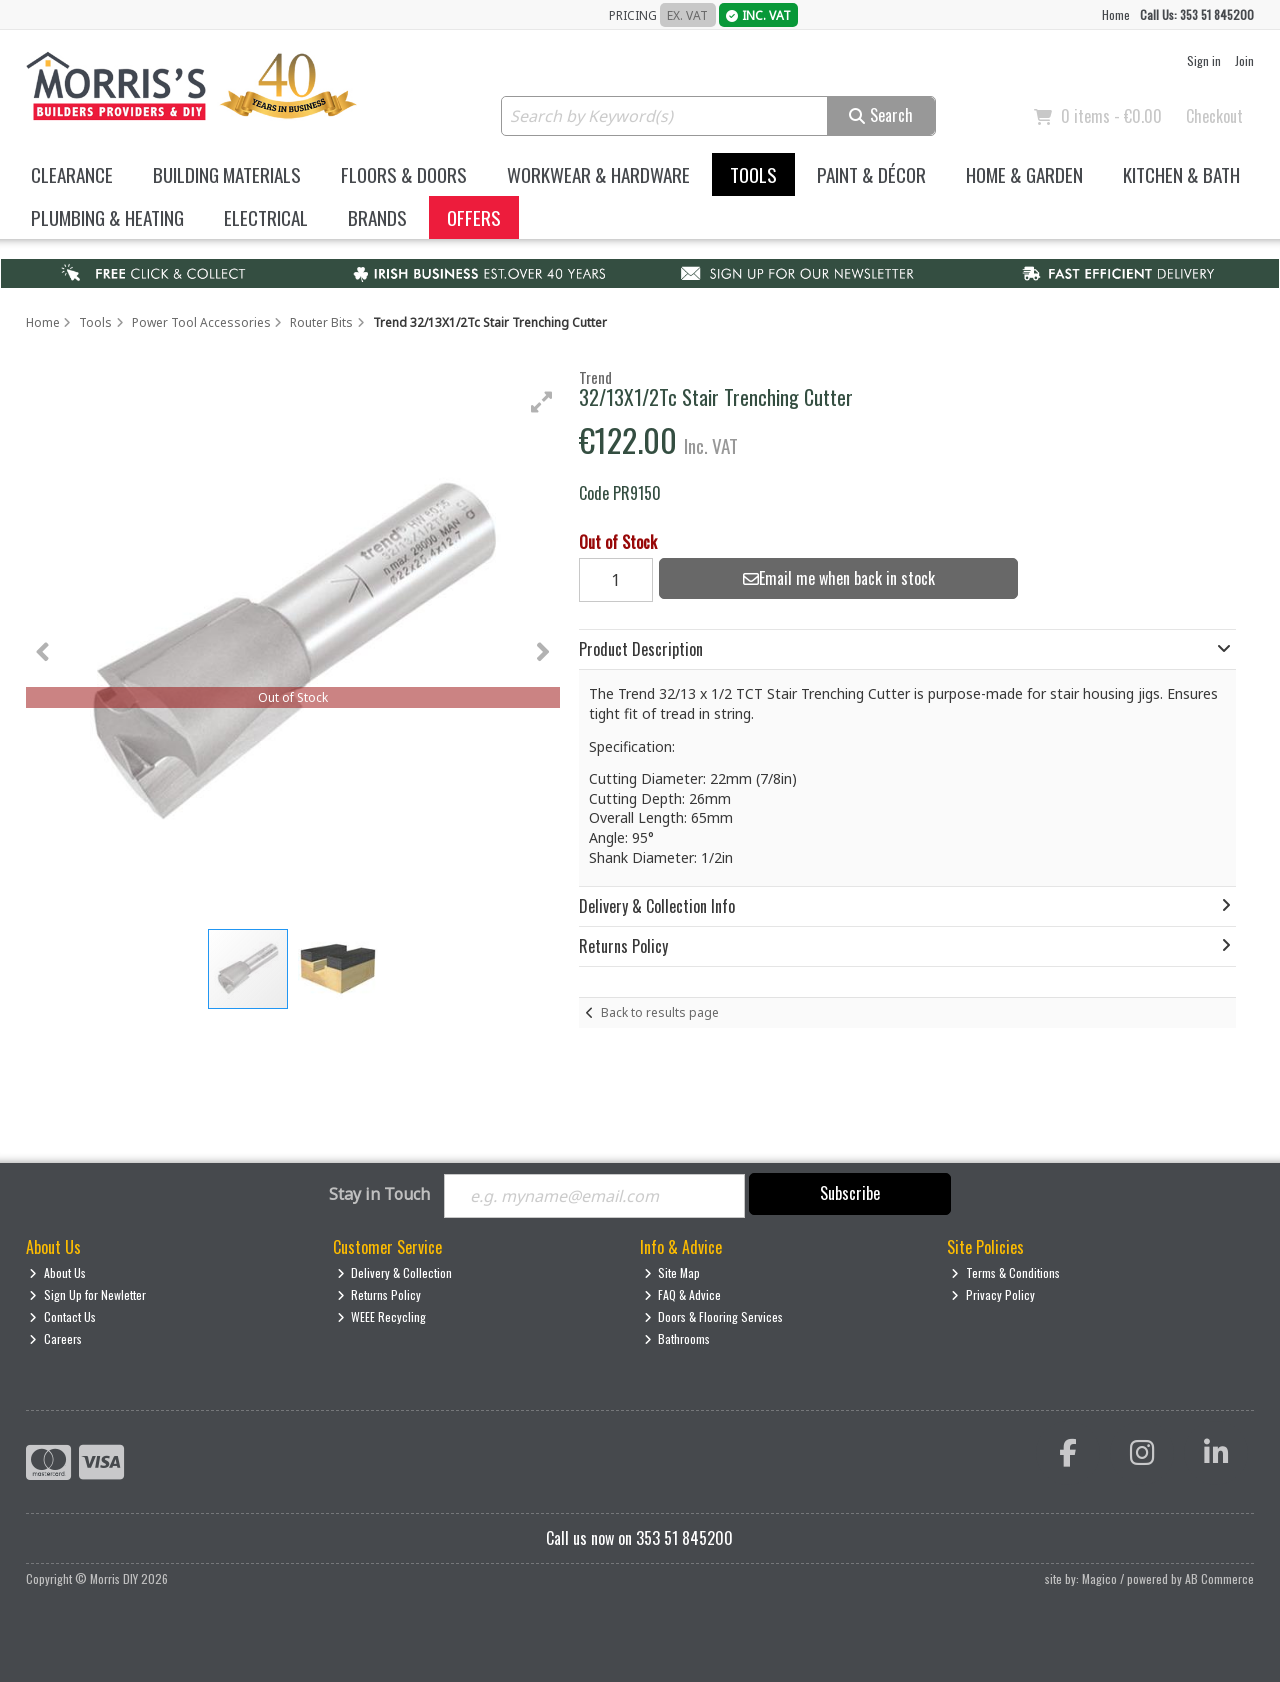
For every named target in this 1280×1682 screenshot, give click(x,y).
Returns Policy (379, 1294)
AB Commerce (1219, 1578)
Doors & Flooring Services (714, 1316)
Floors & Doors (404, 174)
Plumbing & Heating (107, 217)
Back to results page (660, 1012)
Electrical (266, 217)
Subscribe (850, 1193)
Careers (55, 1338)
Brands (377, 217)
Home (1116, 14)
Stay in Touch (379, 1195)
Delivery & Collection (395, 1272)
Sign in (1204, 60)
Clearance (72, 174)
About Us (57, 1272)
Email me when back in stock (839, 578)
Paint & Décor (871, 174)
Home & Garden (1024, 174)
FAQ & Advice (683, 1294)
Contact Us (62, 1316)
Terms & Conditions (1005, 1272)
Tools (753, 174)
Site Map (672, 1272)
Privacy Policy (993, 1294)
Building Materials (227, 174)
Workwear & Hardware (598, 174)
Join (1244, 60)
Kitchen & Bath (1181, 174)
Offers (474, 217)
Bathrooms (677, 1338)
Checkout (1214, 116)
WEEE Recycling (382, 1316)
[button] (542, 402)
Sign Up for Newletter (87, 1294)
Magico (1099, 1578)
